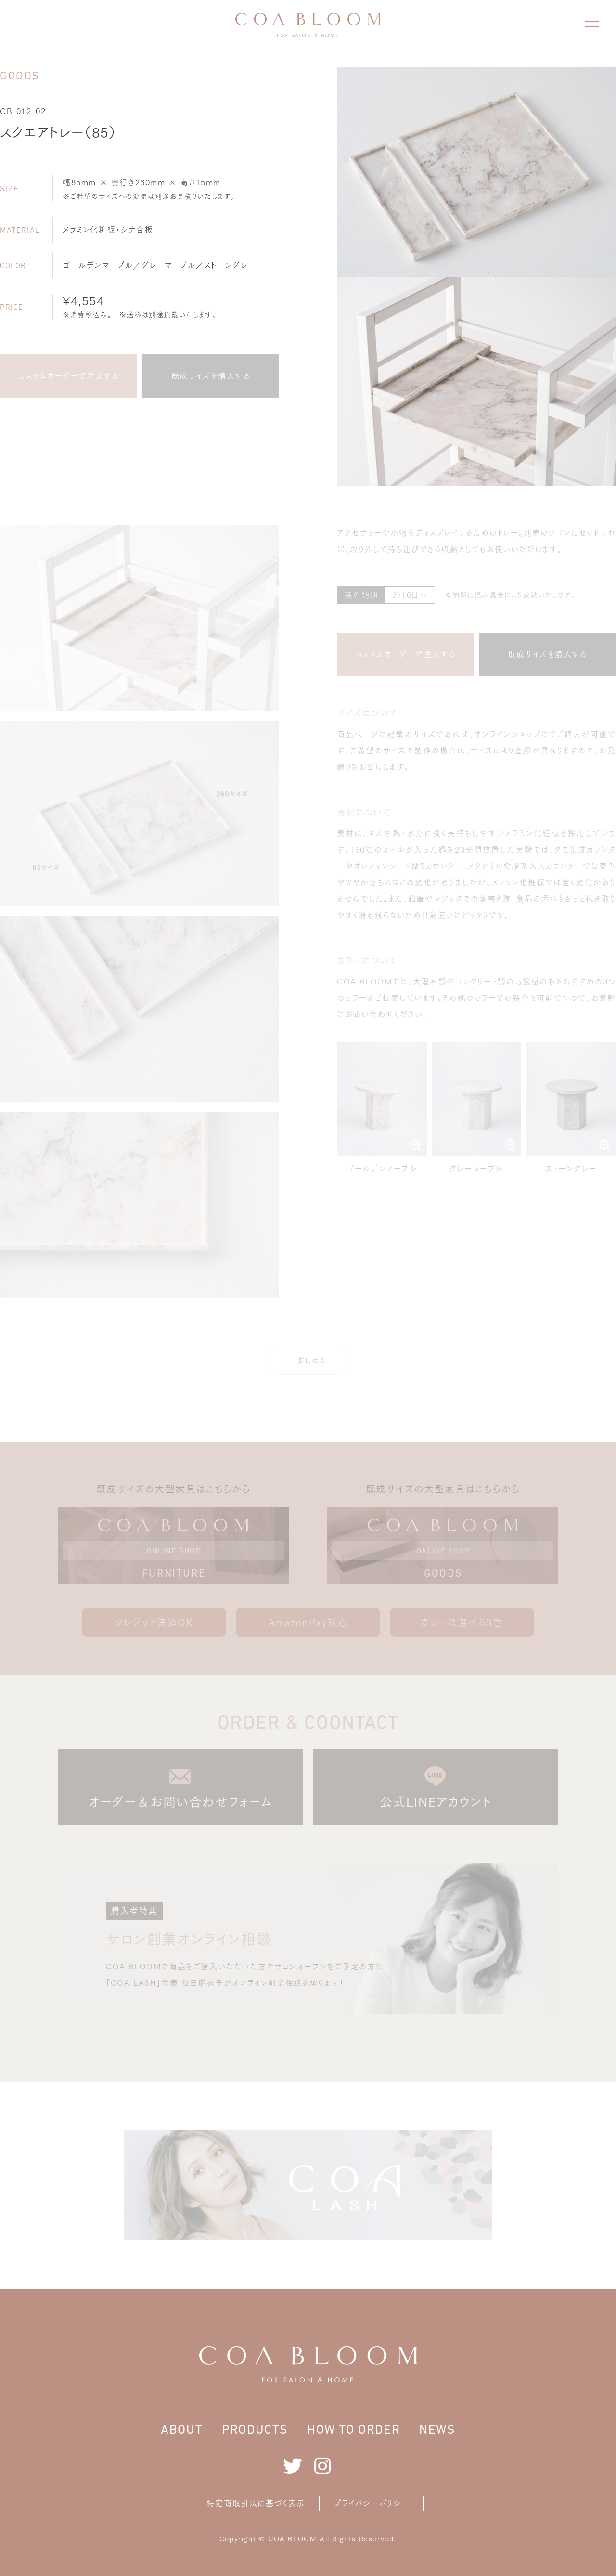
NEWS (437, 2429)
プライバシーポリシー (371, 2503)
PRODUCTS (255, 2429)
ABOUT (182, 2429)
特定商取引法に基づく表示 (256, 2503)
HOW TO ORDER (353, 2429)
